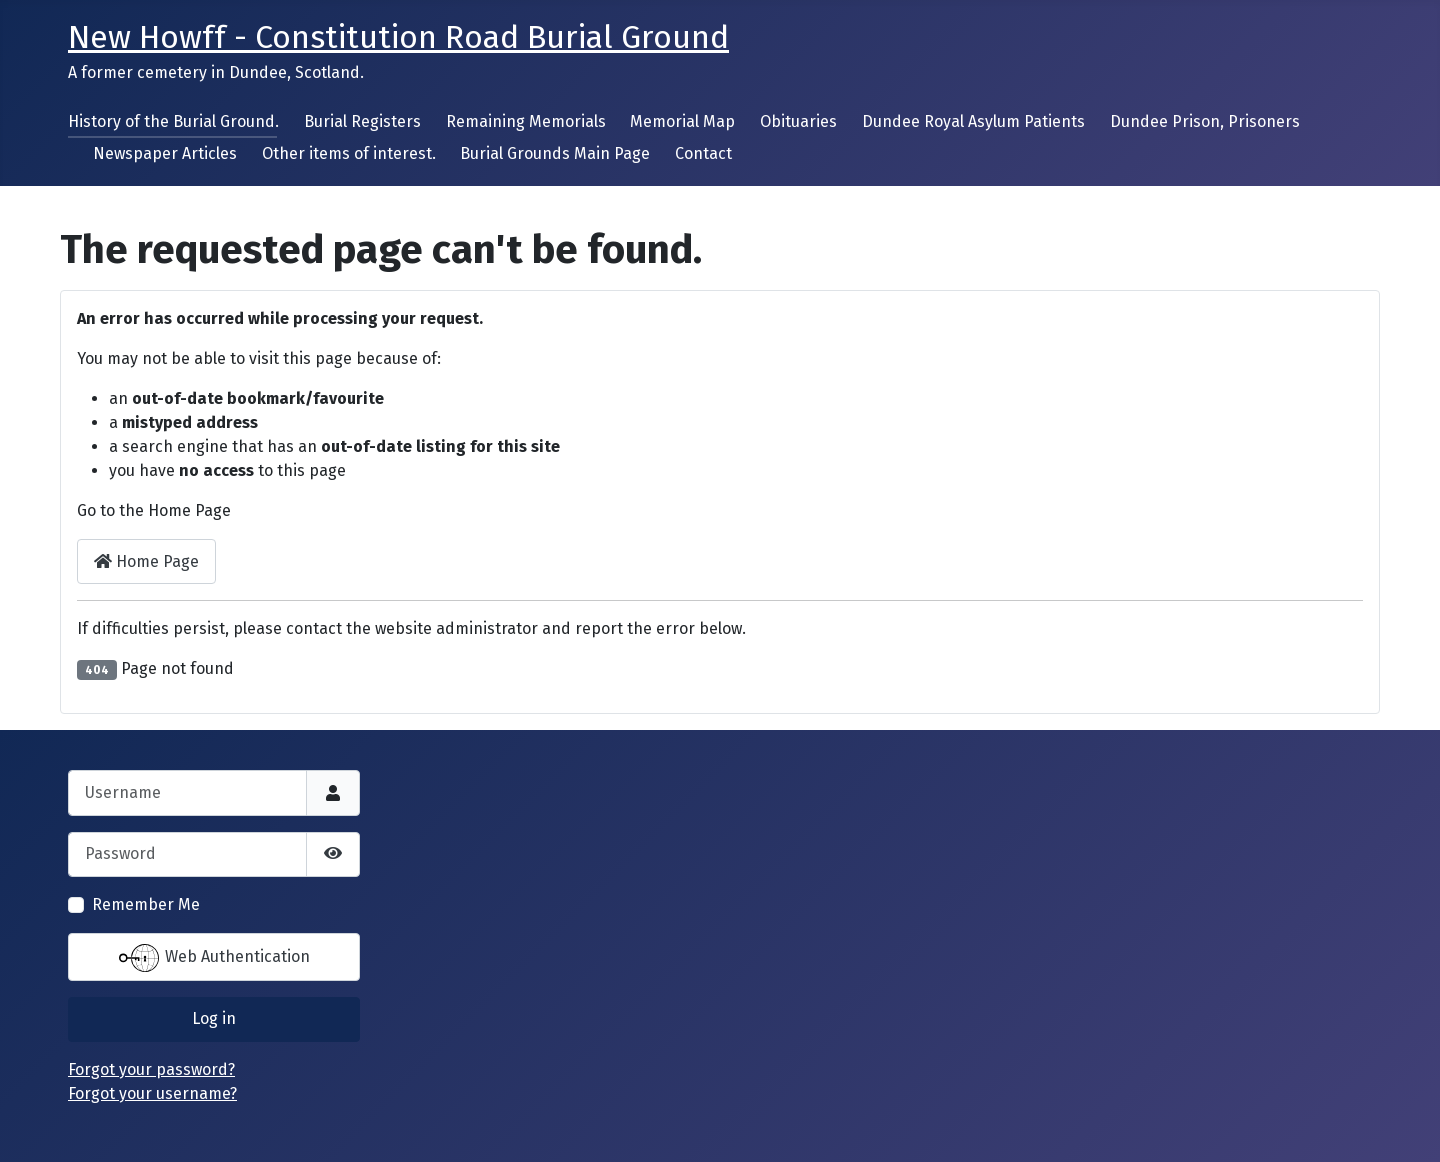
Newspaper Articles (165, 153)
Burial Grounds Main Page (555, 153)
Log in (214, 1018)
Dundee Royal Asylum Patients (973, 121)
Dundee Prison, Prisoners (1205, 121)
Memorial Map (682, 121)
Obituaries (798, 121)
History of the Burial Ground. (173, 121)
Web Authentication (214, 958)
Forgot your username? (152, 1093)
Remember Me (146, 904)
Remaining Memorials (526, 121)
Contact (703, 153)
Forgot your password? (151, 1069)
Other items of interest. (349, 153)
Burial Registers (362, 121)
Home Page (146, 561)
